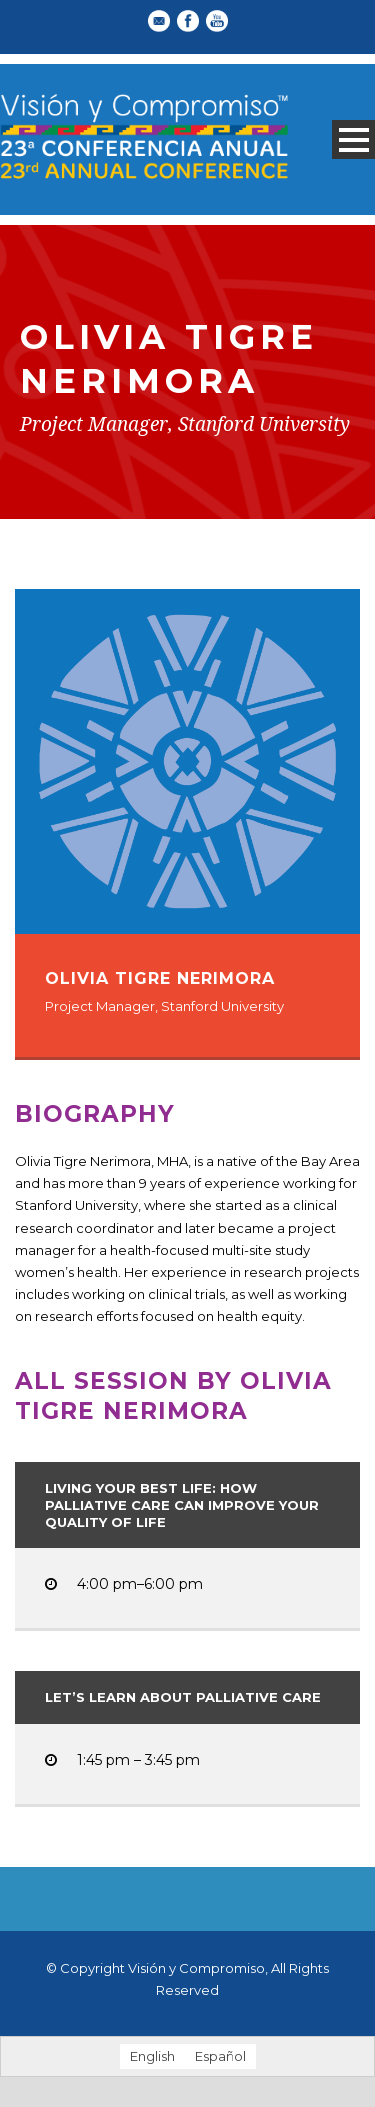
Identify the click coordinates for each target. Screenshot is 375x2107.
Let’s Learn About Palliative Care (183, 1697)
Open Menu (353, 139)
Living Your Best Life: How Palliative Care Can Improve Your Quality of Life (182, 1505)
